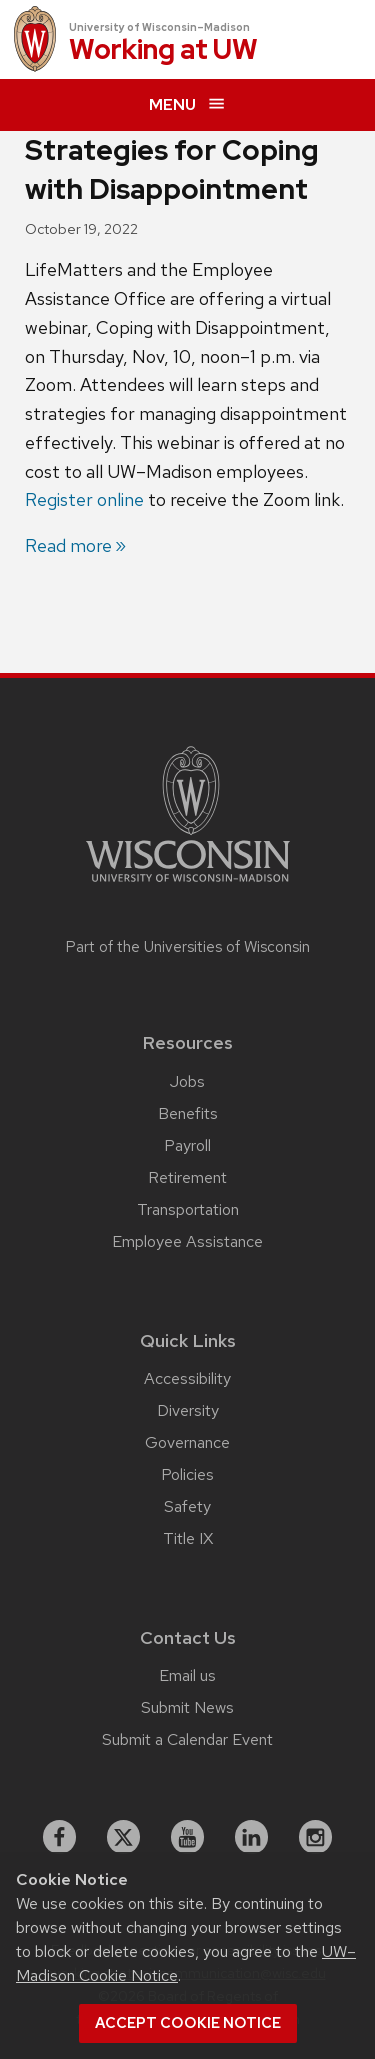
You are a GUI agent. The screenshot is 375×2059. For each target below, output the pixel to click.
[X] (124, 1837)
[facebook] (60, 1837)
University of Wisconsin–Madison (159, 27)
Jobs (187, 1081)
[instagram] (316, 1837)
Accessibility (187, 1378)
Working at (163, 50)
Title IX (188, 1538)
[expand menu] (187, 105)
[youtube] (188, 1837)
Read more (68, 545)
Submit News (187, 1707)
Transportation (188, 1209)
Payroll (187, 1145)
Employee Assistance (187, 1241)
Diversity (188, 1410)
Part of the (188, 947)
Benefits (188, 1113)
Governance (187, 1442)
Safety (187, 1506)
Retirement (187, 1177)
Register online (84, 499)
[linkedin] (252, 1837)
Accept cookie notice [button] (188, 2023)
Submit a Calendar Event (187, 1739)
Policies (187, 1474)
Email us (187, 1675)
